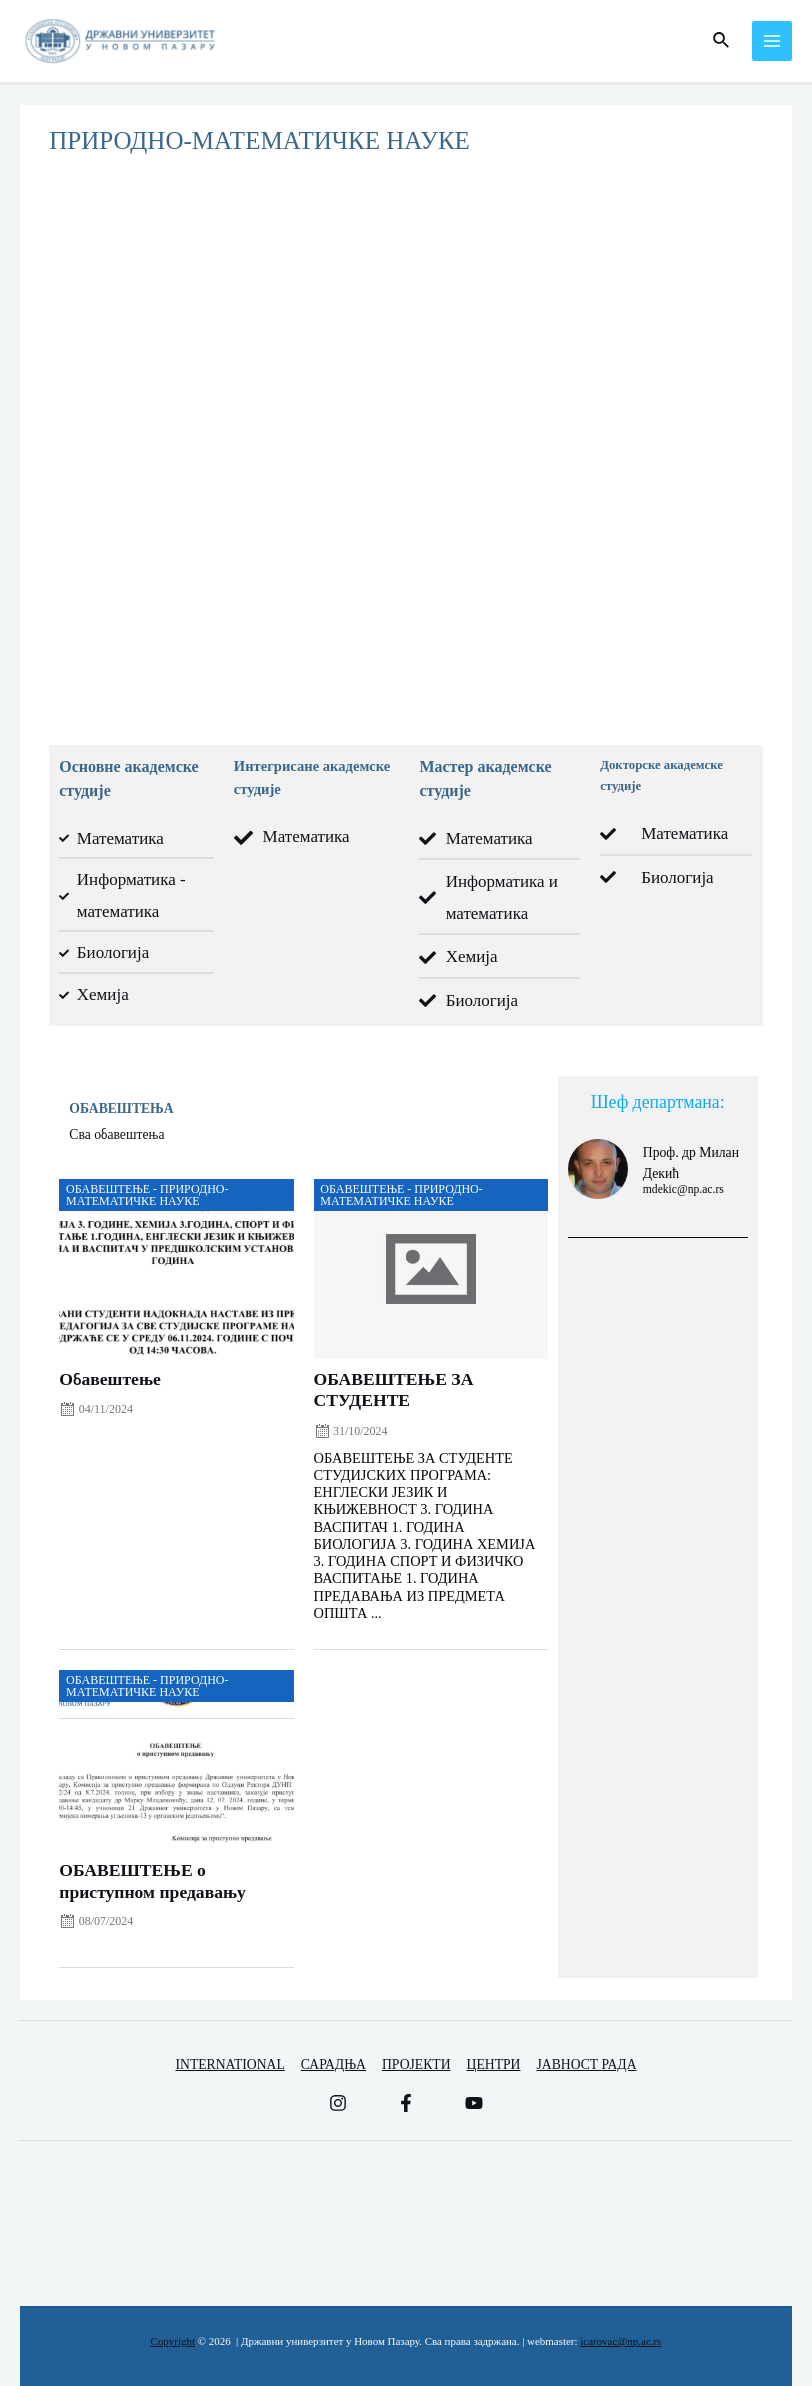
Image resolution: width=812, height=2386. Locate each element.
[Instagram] (338, 2103)
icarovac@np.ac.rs (620, 2341)
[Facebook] (406, 2103)
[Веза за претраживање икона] (722, 41)
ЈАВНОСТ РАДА (586, 2064)
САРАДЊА (333, 2064)
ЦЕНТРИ (494, 2064)
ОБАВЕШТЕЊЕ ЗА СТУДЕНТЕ (394, 1389)
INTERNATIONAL (229, 2064)
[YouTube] (474, 2103)
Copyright (173, 2341)
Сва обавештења (116, 1134)
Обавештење (109, 1379)
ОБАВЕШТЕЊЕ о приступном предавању (152, 1880)
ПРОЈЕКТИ (416, 2064)
